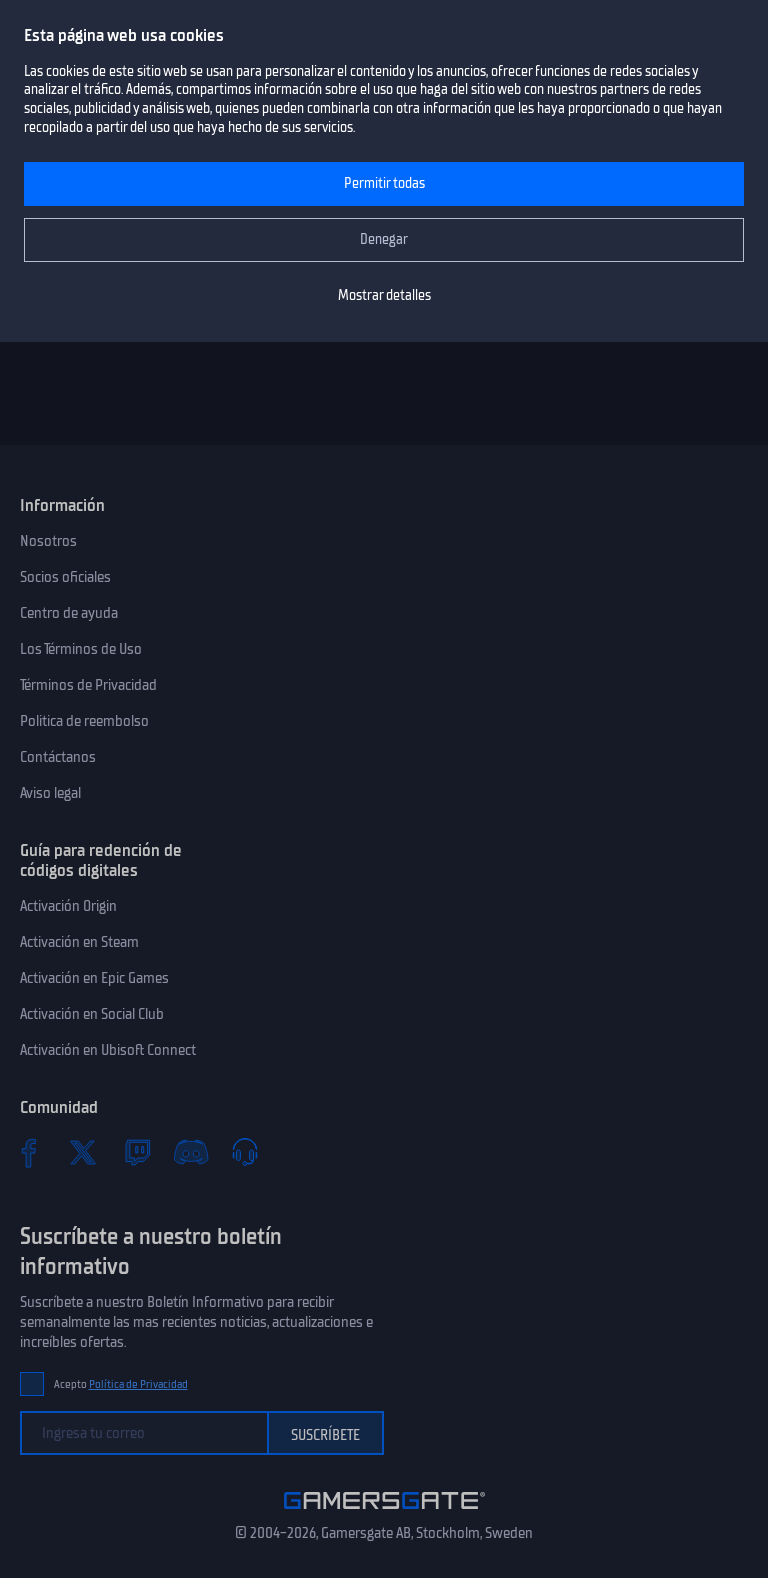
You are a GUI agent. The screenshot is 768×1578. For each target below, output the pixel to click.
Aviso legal (50, 793)
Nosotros (48, 541)
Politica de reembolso (84, 721)
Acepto (121, 1384)
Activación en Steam (79, 942)
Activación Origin (68, 906)
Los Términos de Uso (81, 649)
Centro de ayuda (69, 613)
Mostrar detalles (384, 295)
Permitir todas (384, 183)
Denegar (384, 239)
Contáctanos (58, 757)
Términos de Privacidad (88, 685)
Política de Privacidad (138, 1384)
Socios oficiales (65, 577)
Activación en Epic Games (94, 978)
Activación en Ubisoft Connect (108, 1050)
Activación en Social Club (92, 1014)
